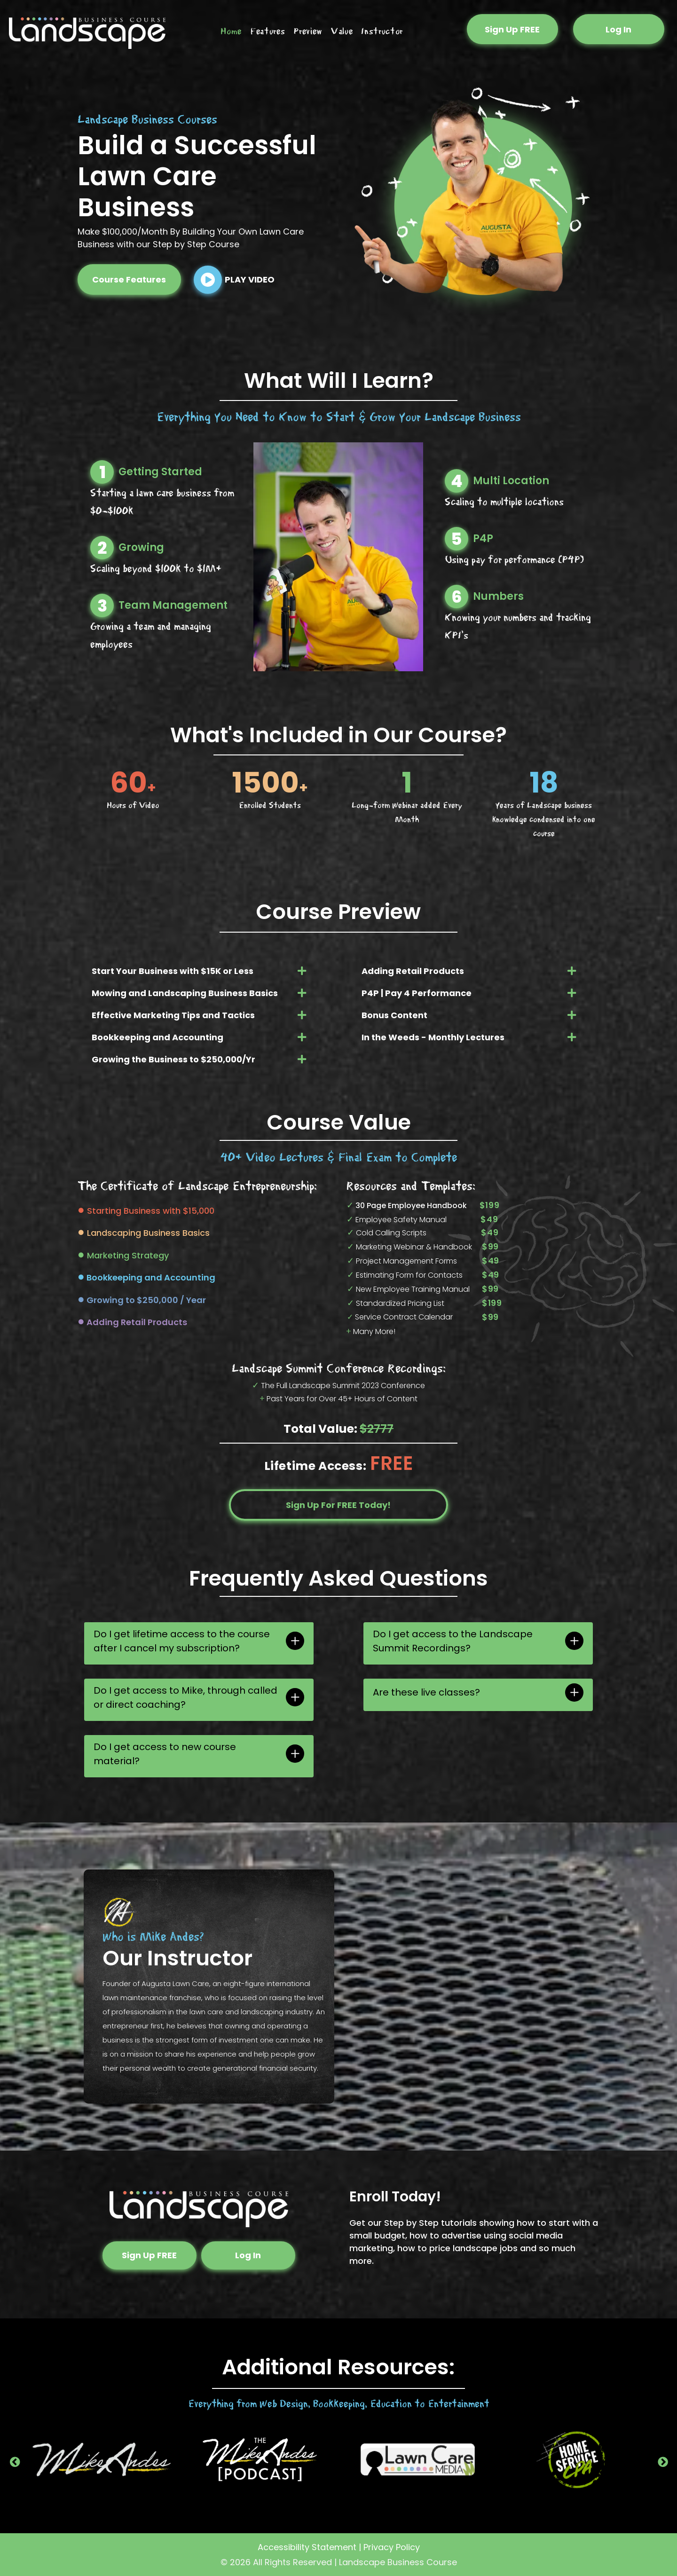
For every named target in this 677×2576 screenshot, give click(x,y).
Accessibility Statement (307, 2547)
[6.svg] (456, 599)
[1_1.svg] (101, 475)
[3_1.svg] (101, 608)
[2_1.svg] (101, 550)
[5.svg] (456, 541)
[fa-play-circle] (208, 291)
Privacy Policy (391, 2547)
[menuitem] (231, 31)
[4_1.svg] (456, 484)
